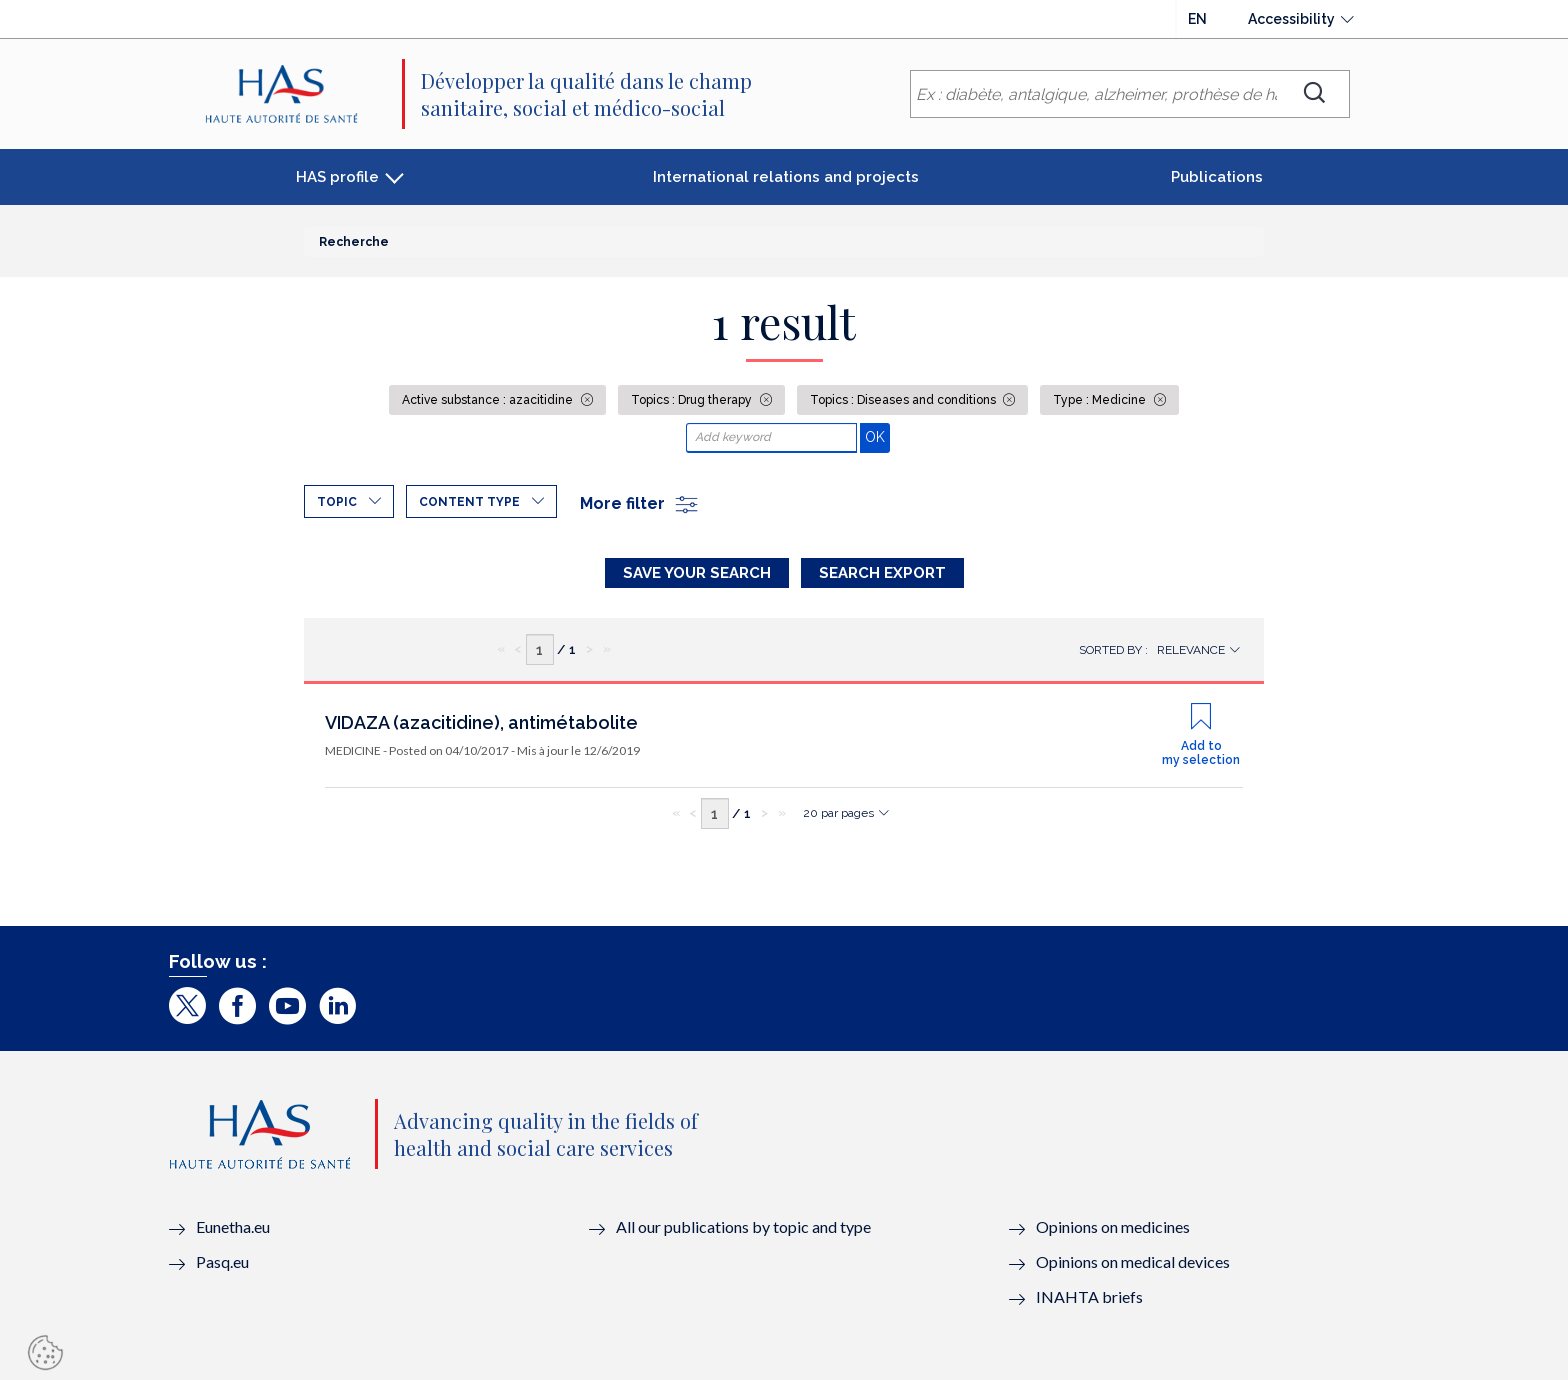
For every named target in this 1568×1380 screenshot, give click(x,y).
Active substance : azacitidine (489, 400)
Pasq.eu (222, 1261)
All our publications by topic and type (743, 1226)
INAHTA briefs (1089, 1296)
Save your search (697, 573)
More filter (640, 503)
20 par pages (838, 813)
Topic (337, 502)
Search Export (882, 573)
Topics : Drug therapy (693, 400)
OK (877, 436)
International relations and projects (786, 177)
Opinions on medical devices (1133, 1261)
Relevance (1191, 650)
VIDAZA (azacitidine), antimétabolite (481, 722)
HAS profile (337, 177)
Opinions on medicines (1113, 1226)
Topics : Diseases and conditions (904, 400)
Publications (1217, 177)
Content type (469, 502)
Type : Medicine (1101, 400)
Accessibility (1291, 19)
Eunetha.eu (233, 1226)
